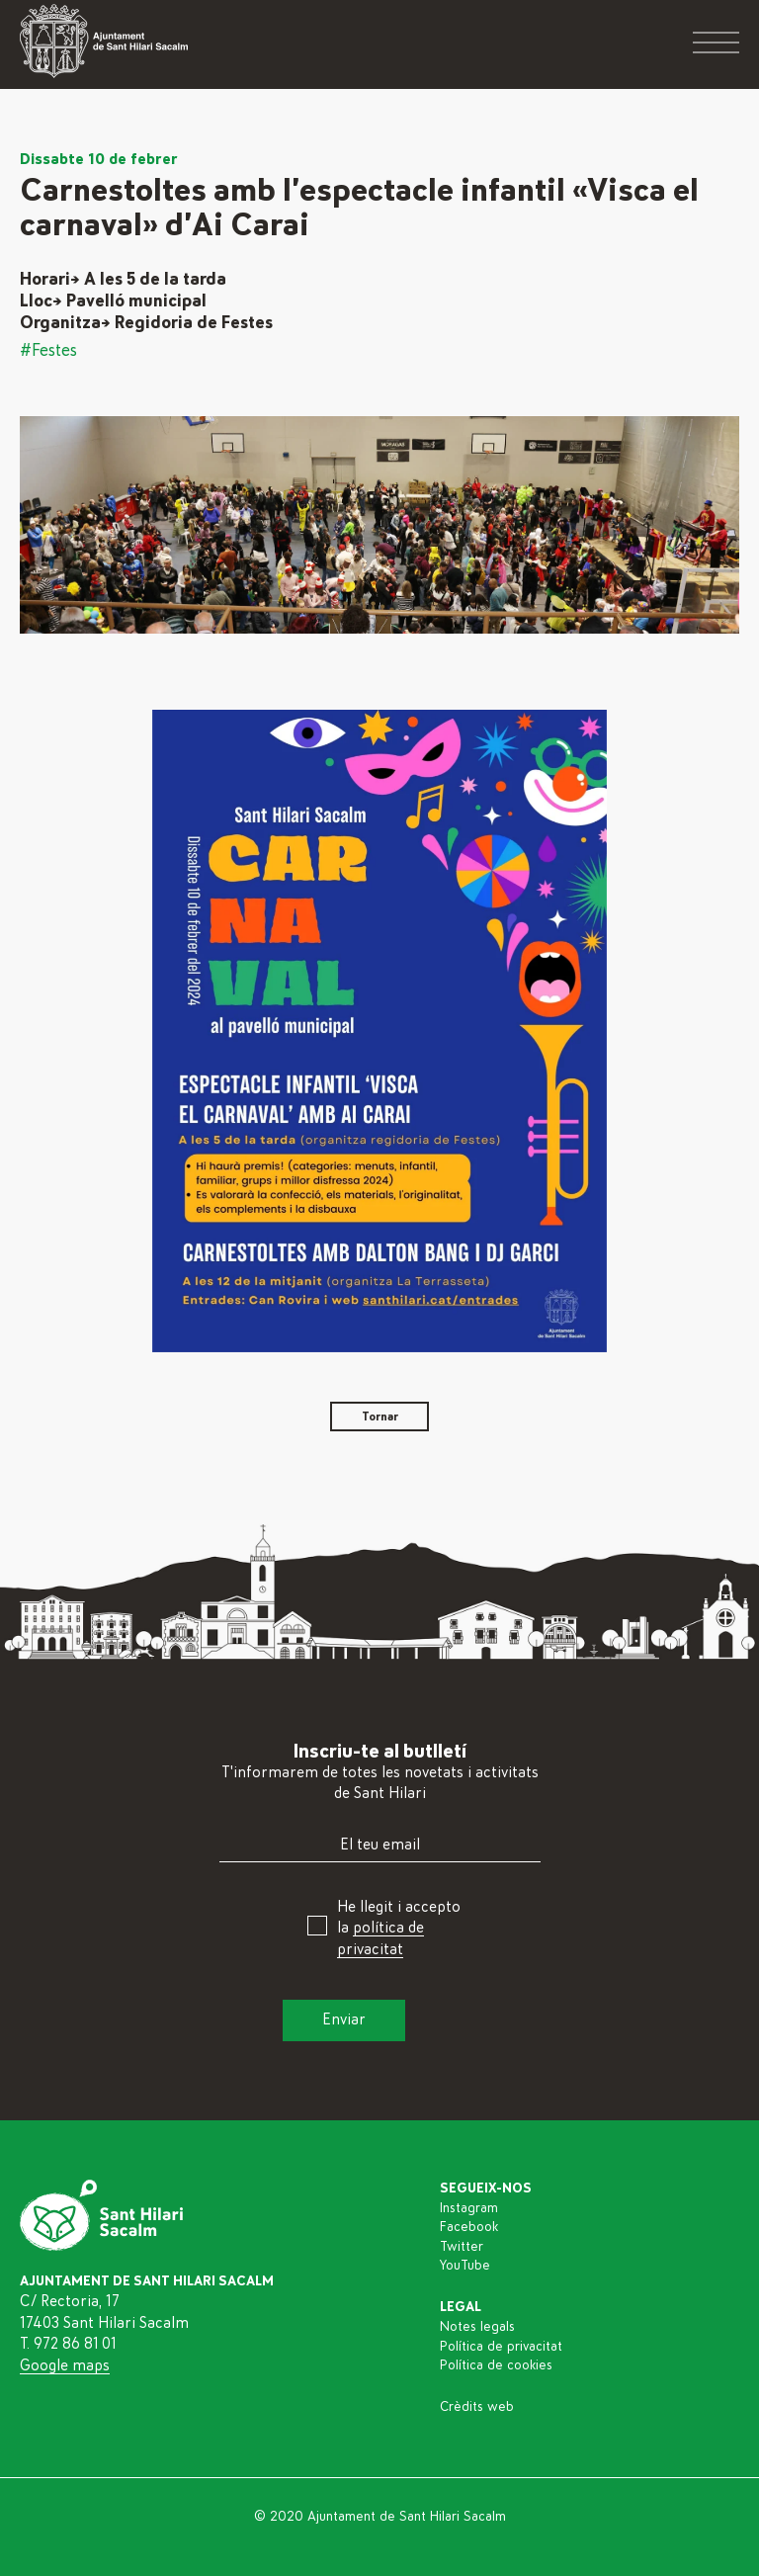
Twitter (461, 2247)
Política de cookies (496, 2365)
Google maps (65, 2365)
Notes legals (477, 2327)
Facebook (469, 2227)
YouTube (465, 2266)
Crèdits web (477, 2407)
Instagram (469, 2208)
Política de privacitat (501, 2347)
